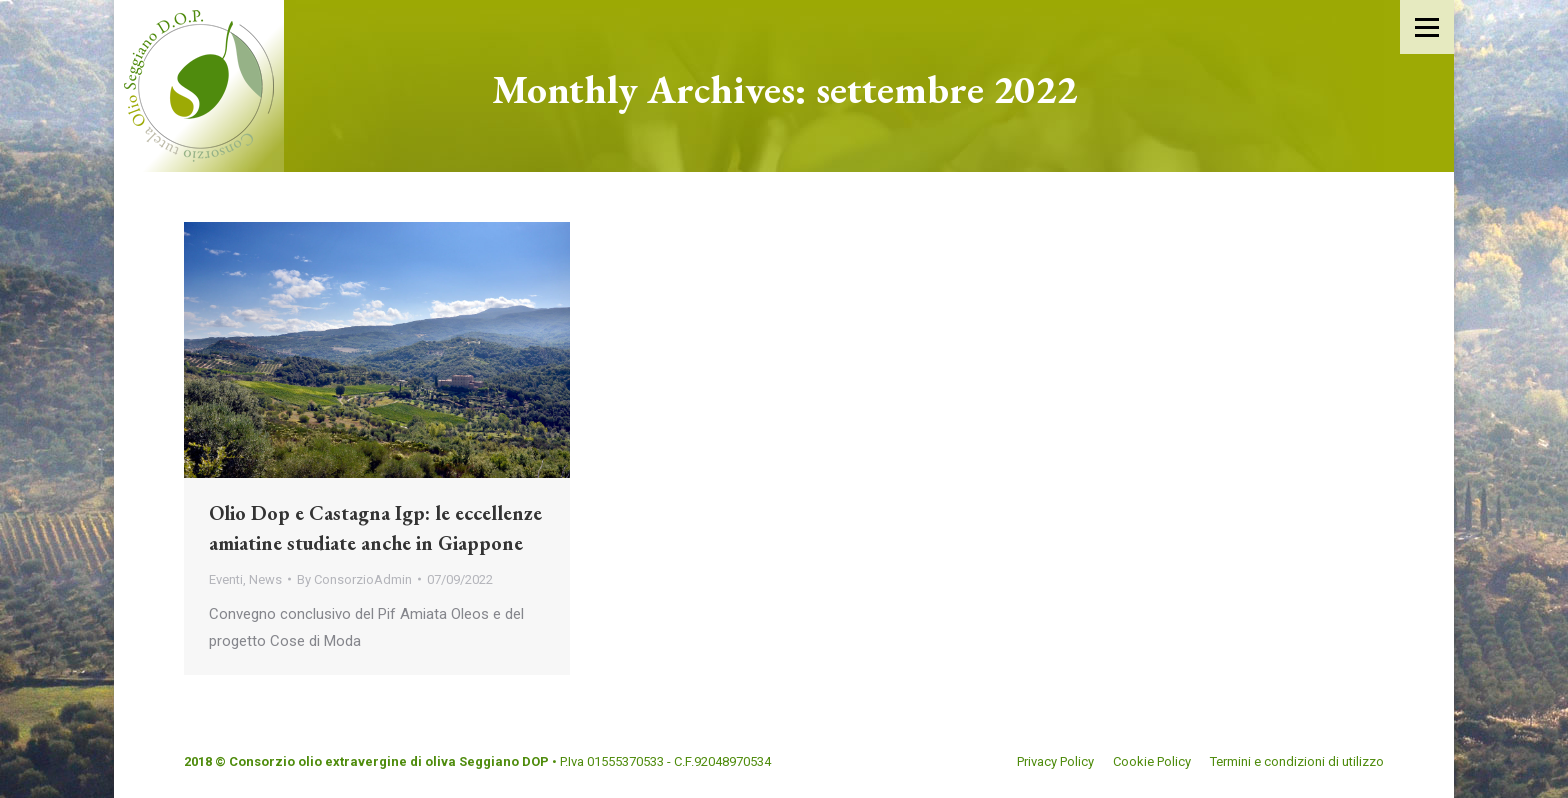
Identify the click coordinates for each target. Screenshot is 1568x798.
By (354, 579)
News (265, 579)
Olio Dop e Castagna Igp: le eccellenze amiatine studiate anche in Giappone (375, 528)
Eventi (226, 579)
